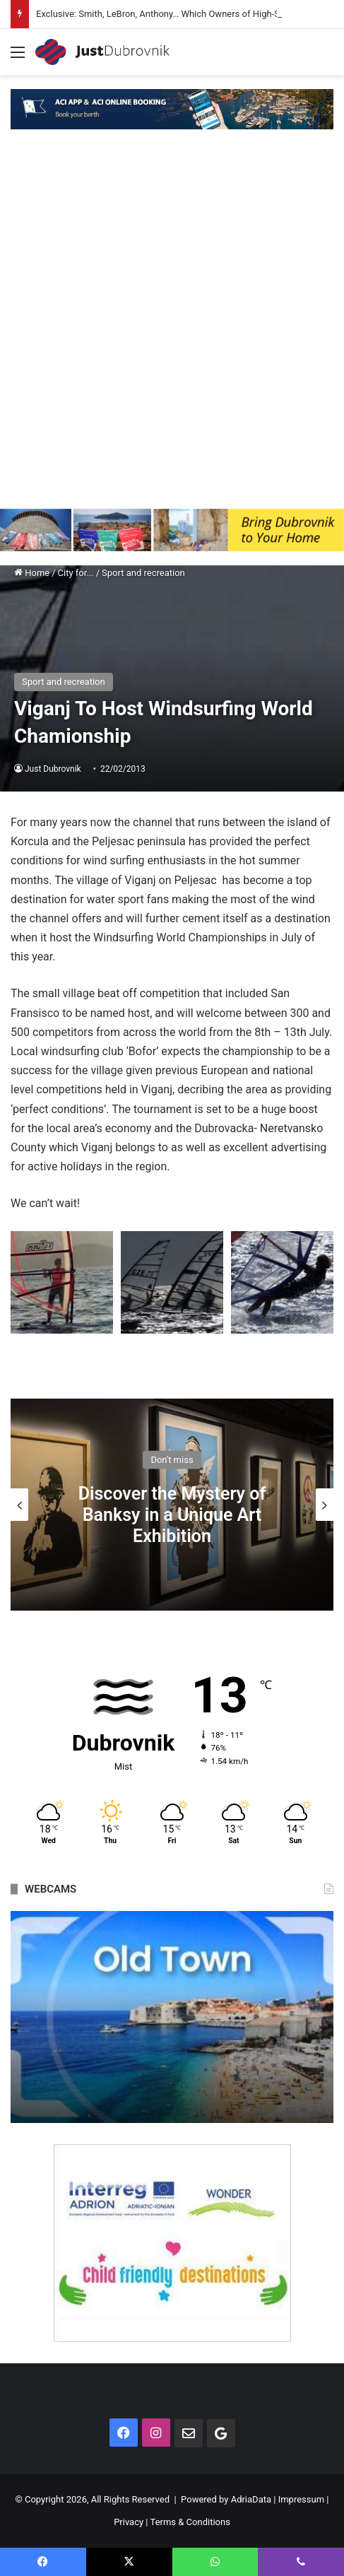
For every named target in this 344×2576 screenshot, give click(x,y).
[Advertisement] (172, 330)
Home (31, 572)
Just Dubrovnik (53, 769)
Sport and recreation (143, 572)
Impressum (301, 2499)
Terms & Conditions (190, 2522)
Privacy (128, 2522)
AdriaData (251, 2499)
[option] (172, 1505)
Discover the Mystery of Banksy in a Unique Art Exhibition (172, 1514)
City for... (76, 572)
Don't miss (171, 1459)
